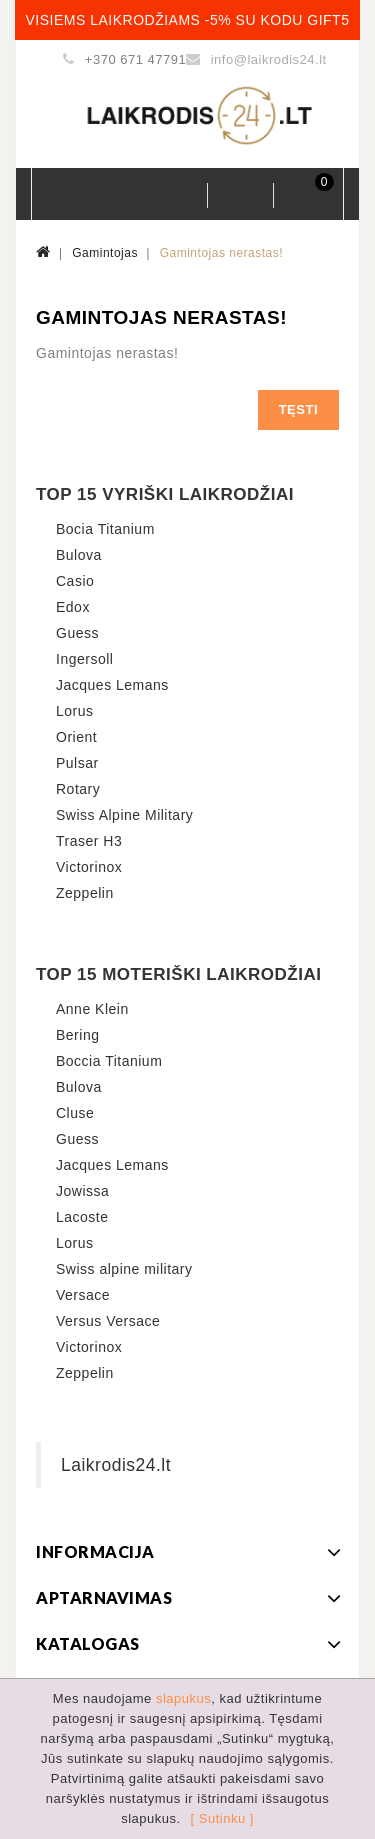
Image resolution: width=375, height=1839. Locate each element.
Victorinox (89, 867)
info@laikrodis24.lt (269, 59)
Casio (75, 581)
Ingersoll (84, 659)
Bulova (79, 555)
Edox (73, 607)
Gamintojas (105, 253)
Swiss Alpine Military (124, 815)
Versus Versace (108, 1321)
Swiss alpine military (124, 1269)
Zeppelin (85, 893)
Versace (83, 1295)
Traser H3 (89, 841)
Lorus (75, 711)
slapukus (183, 1698)
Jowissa (82, 1191)
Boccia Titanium (109, 1061)
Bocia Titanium (105, 529)
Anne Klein (92, 1009)
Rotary (78, 789)
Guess (77, 633)
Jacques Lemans (112, 685)
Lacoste (82, 1217)
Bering (77, 1035)
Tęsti (298, 409)
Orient (76, 737)
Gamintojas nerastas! (221, 253)
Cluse (75, 1113)
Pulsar (77, 763)
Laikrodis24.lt (116, 1465)
